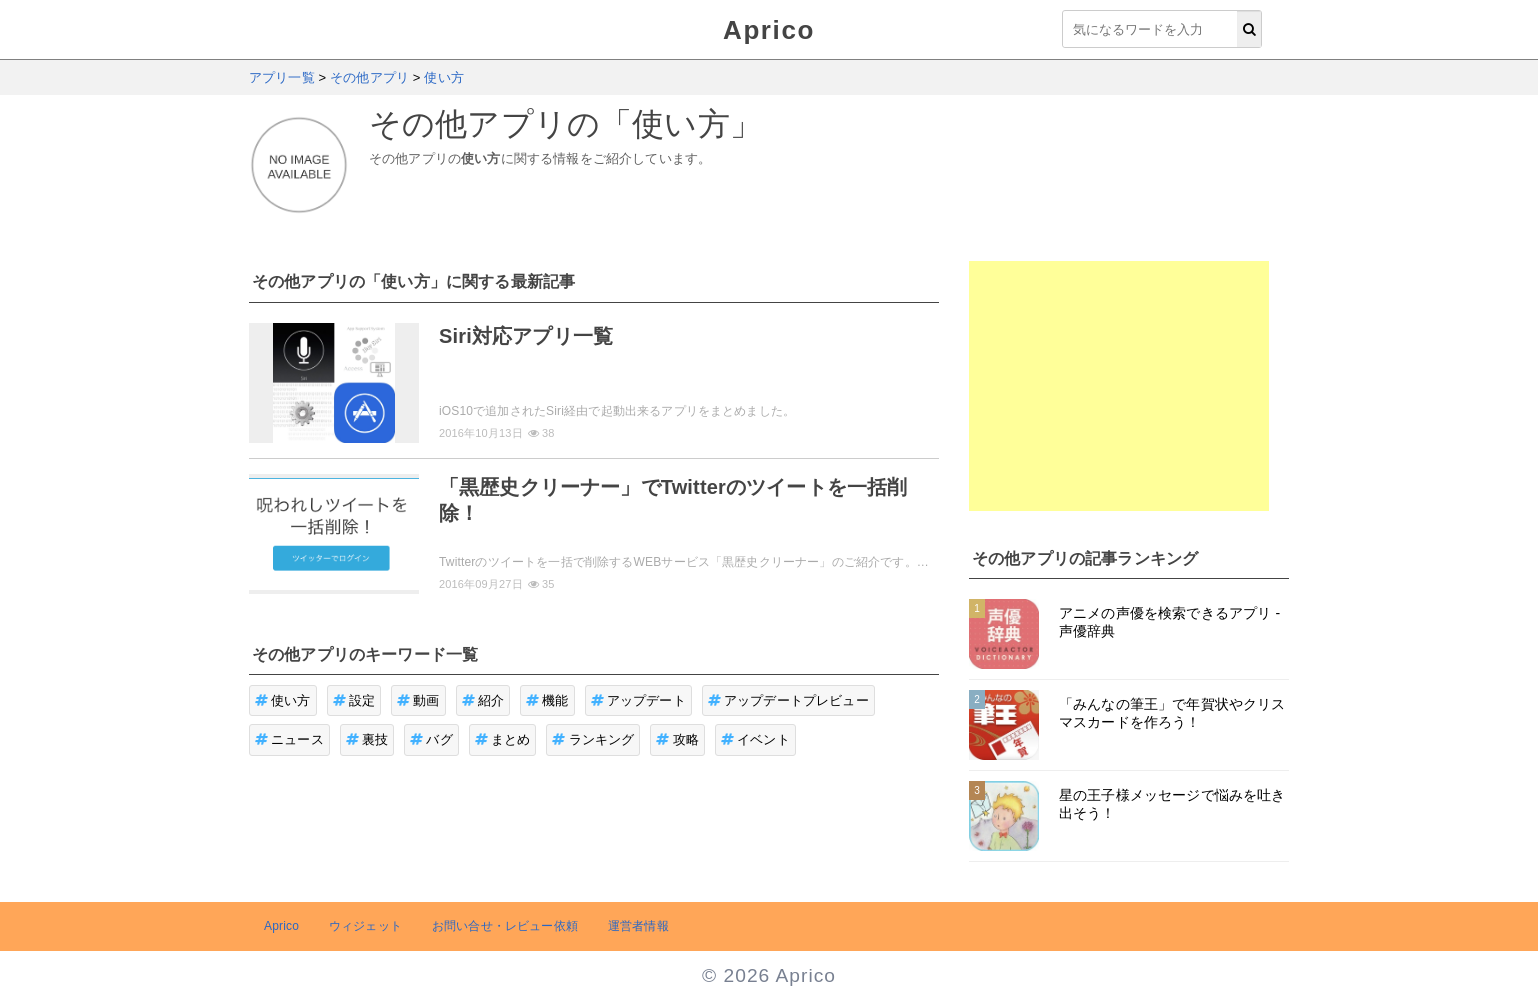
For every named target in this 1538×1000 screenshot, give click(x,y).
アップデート (638, 700)
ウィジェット (365, 926)
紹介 (483, 700)
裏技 (367, 739)
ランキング (593, 739)
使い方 (283, 700)
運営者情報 (638, 926)
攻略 (677, 739)
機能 (547, 700)
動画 (418, 700)
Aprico (769, 30)
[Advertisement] (1119, 386)
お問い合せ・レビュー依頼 (505, 926)
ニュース (289, 739)
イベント (755, 739)
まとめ (503, 739)
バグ (431, 739)
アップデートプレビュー (788, 700)
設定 (354, 700)
